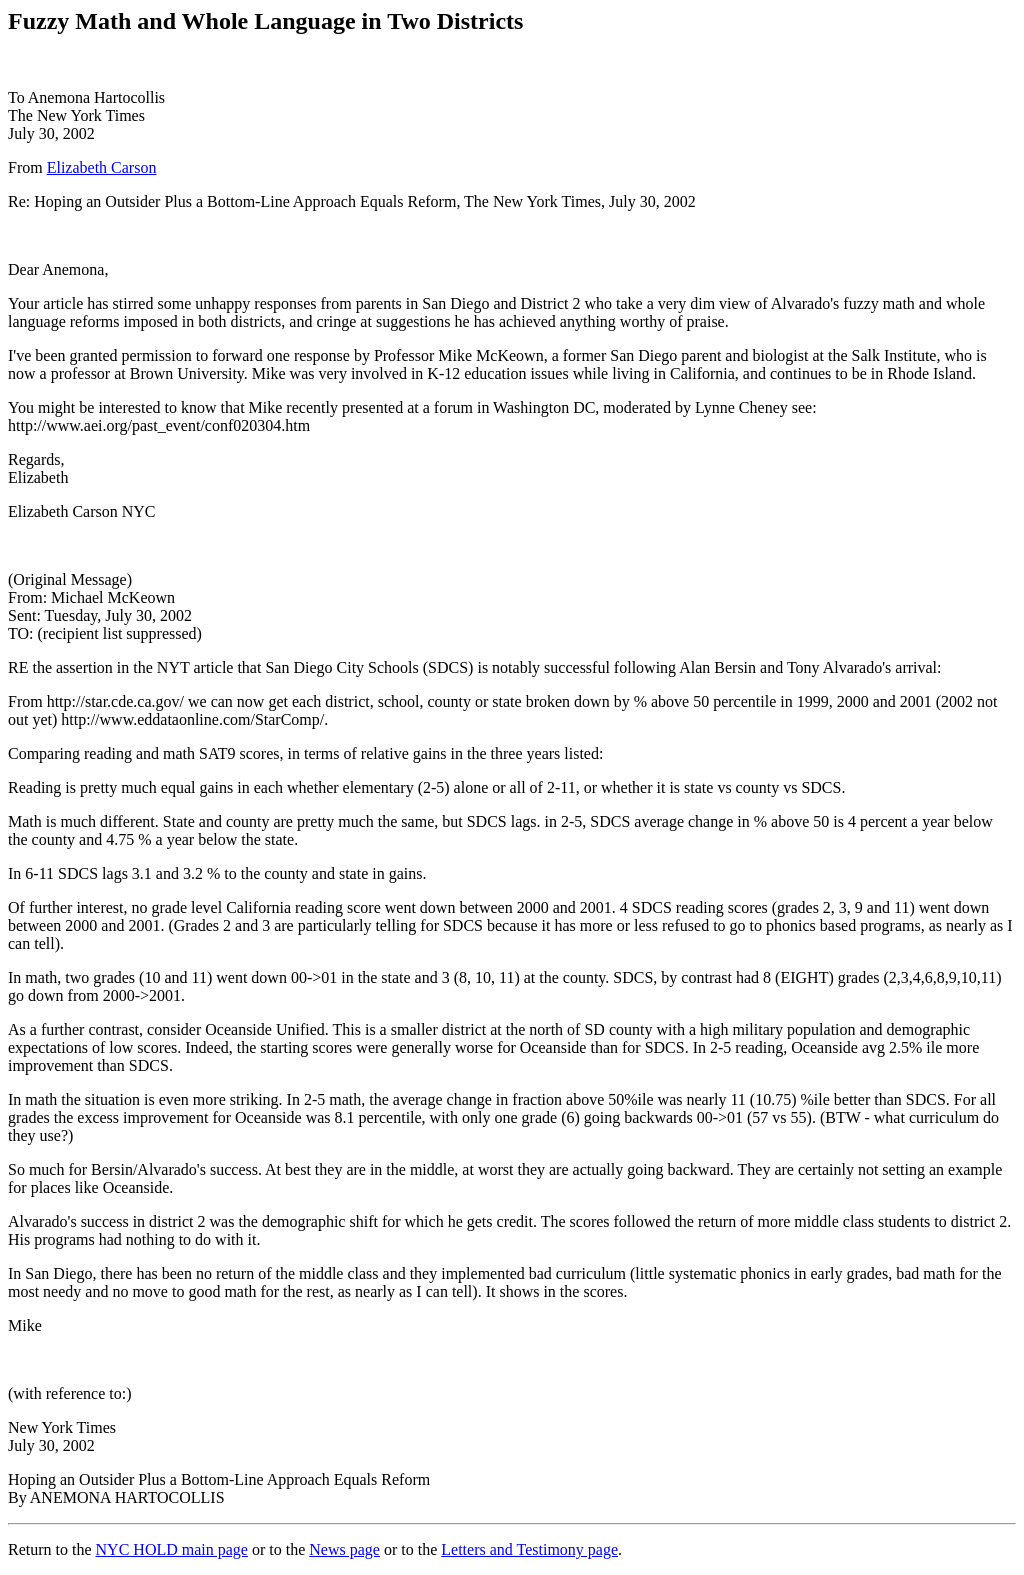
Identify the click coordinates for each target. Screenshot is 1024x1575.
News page (344, 1549)
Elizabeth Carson (102, 167)
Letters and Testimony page (529, 1549)
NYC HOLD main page (172, 1549)
